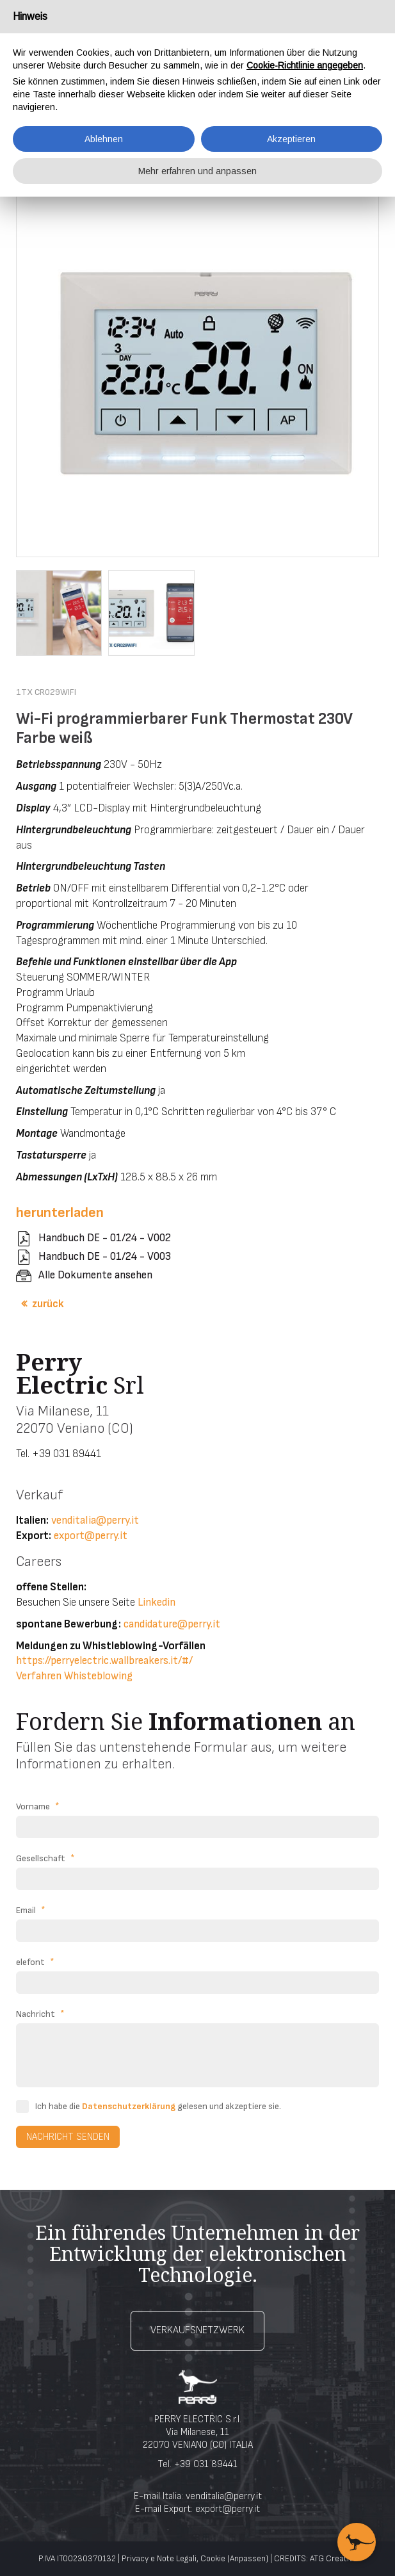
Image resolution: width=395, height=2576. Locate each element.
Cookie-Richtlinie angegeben (304, 65)
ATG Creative (333, 2559)
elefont (35, 1962)
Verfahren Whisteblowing (74, 1676)
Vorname (38, 1806)
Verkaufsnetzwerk (197, 2330)
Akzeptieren (291, 139)
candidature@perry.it (172, 1624)
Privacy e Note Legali (159, 2559)
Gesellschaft (45, 1858)
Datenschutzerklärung (128, 2106)
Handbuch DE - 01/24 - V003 (104, 1256)
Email (30, 1910)
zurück (48, 1304)
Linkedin (156, 1602)
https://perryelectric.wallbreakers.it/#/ (104, 1660)
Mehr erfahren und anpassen (197, 171)
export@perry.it (90, 1535)
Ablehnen (104, 139)
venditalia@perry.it (95, 1520)
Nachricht (40, 2014)
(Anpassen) (247, 2559)
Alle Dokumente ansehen (95, 1275)
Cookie (212, 2559)
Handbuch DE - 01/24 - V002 (104, 1238)
